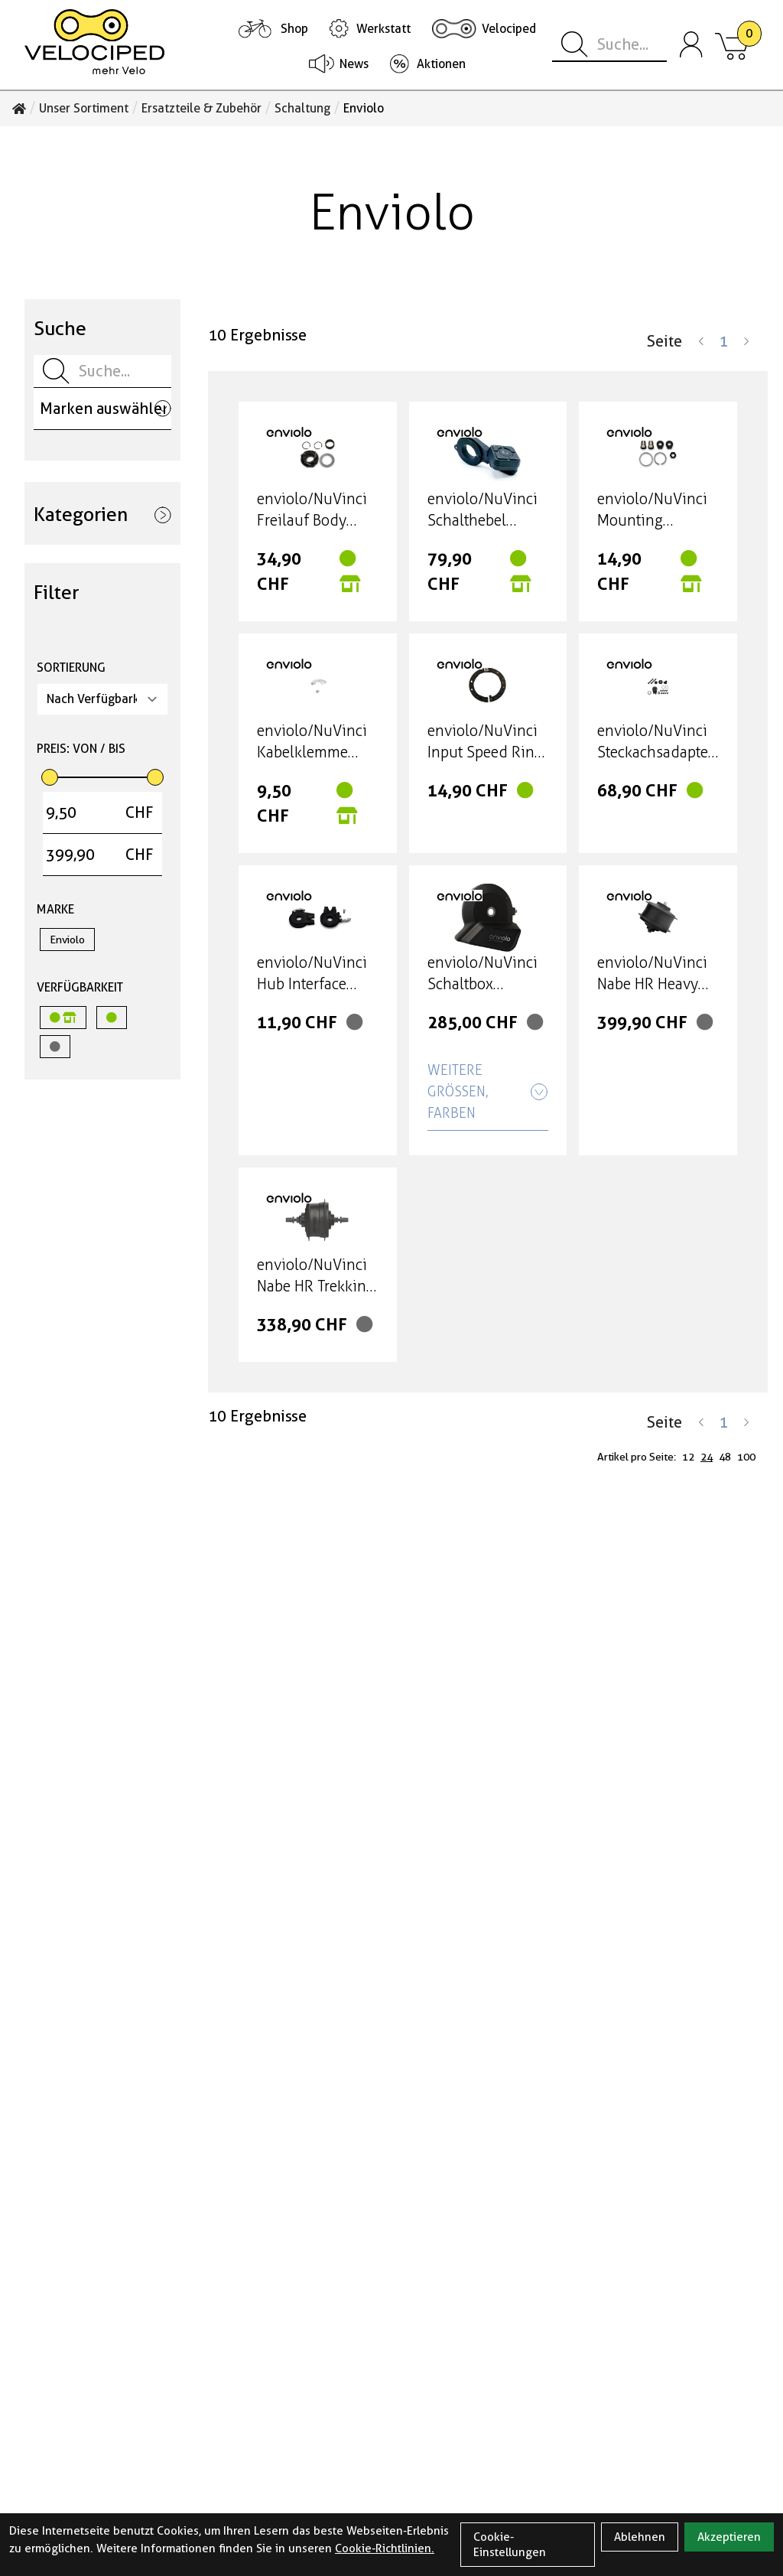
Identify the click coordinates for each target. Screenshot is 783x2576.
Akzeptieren (729, 2537)
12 (688, 1457)
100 (746, 1457)
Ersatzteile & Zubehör (201, 109)
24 (706, 1457)
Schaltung (302, 109)
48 (725, 1457)
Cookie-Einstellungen (509, 2544)
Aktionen (441, 64)
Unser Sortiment (83, 109)
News (354, 64)
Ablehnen (639, 2537)
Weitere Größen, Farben (488, 1092)
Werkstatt (383, 28)
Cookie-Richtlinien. (384, 2548)
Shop (294, 28)
